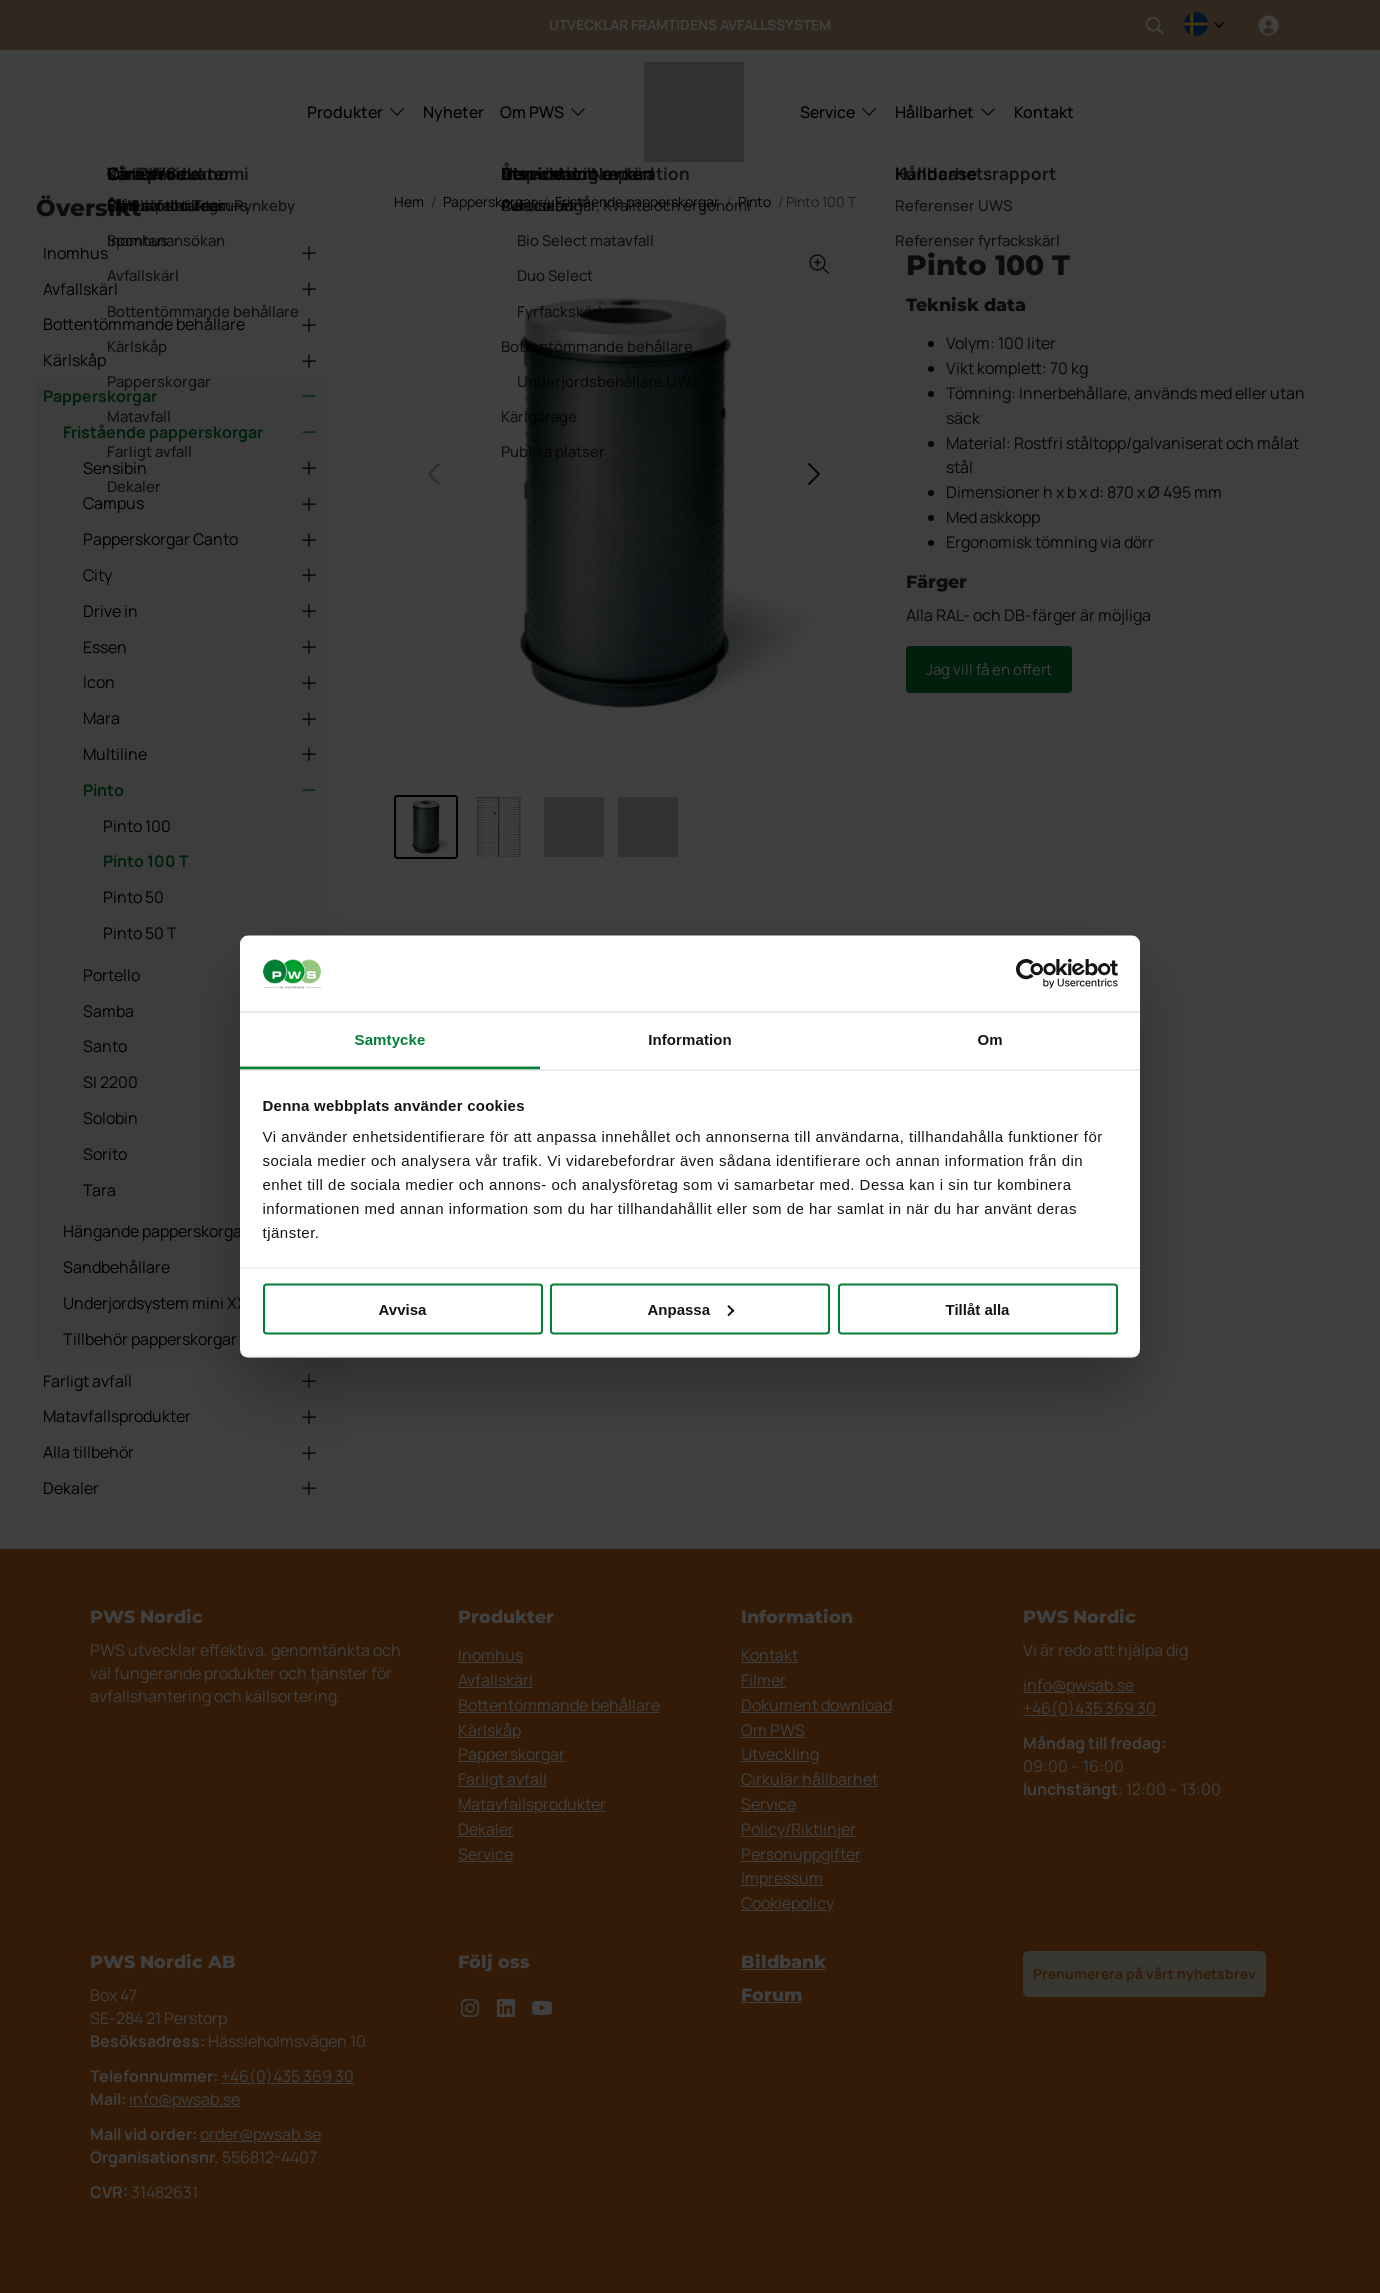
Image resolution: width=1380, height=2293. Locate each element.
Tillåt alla (978, 1308)
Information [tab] (690, 1039)
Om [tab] (989, 1039)
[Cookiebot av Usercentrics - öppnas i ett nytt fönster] (1030, 974)
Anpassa (690, 1308)
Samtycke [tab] (390, 1039)
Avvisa (403, 1308)
